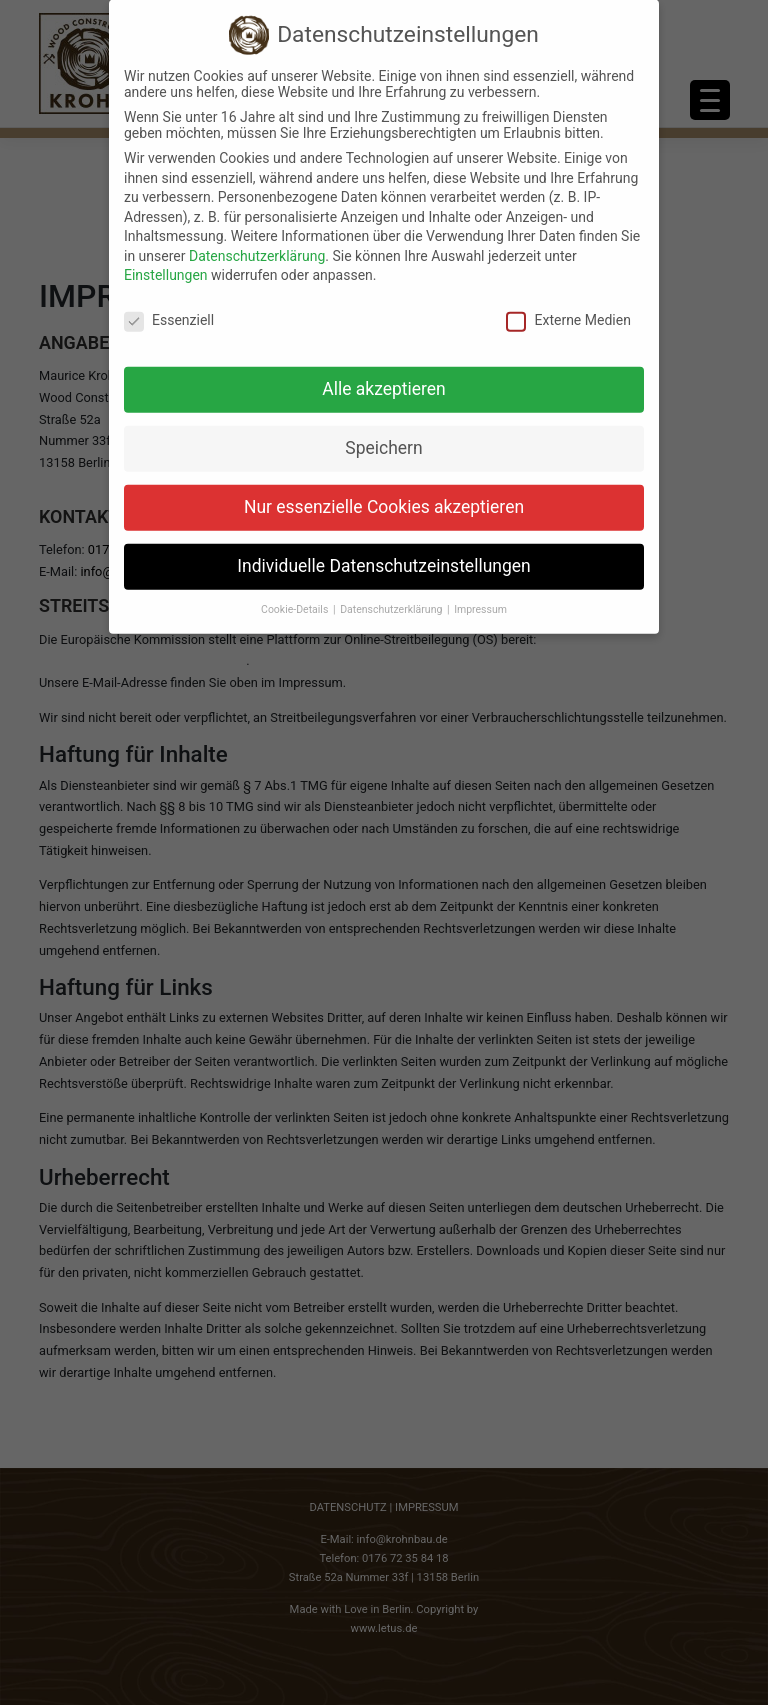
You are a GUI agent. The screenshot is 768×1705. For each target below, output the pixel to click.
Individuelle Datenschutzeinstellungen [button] (383, 550)
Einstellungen (166, 260)
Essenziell (169, 305)
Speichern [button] (383, 432)
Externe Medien (568, 305)
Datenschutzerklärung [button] (392, 593)
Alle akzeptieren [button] (384, 373)
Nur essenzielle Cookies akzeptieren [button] (384, 491)
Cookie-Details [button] (296, 593)
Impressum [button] (480, 593)
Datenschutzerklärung (257, 240)
